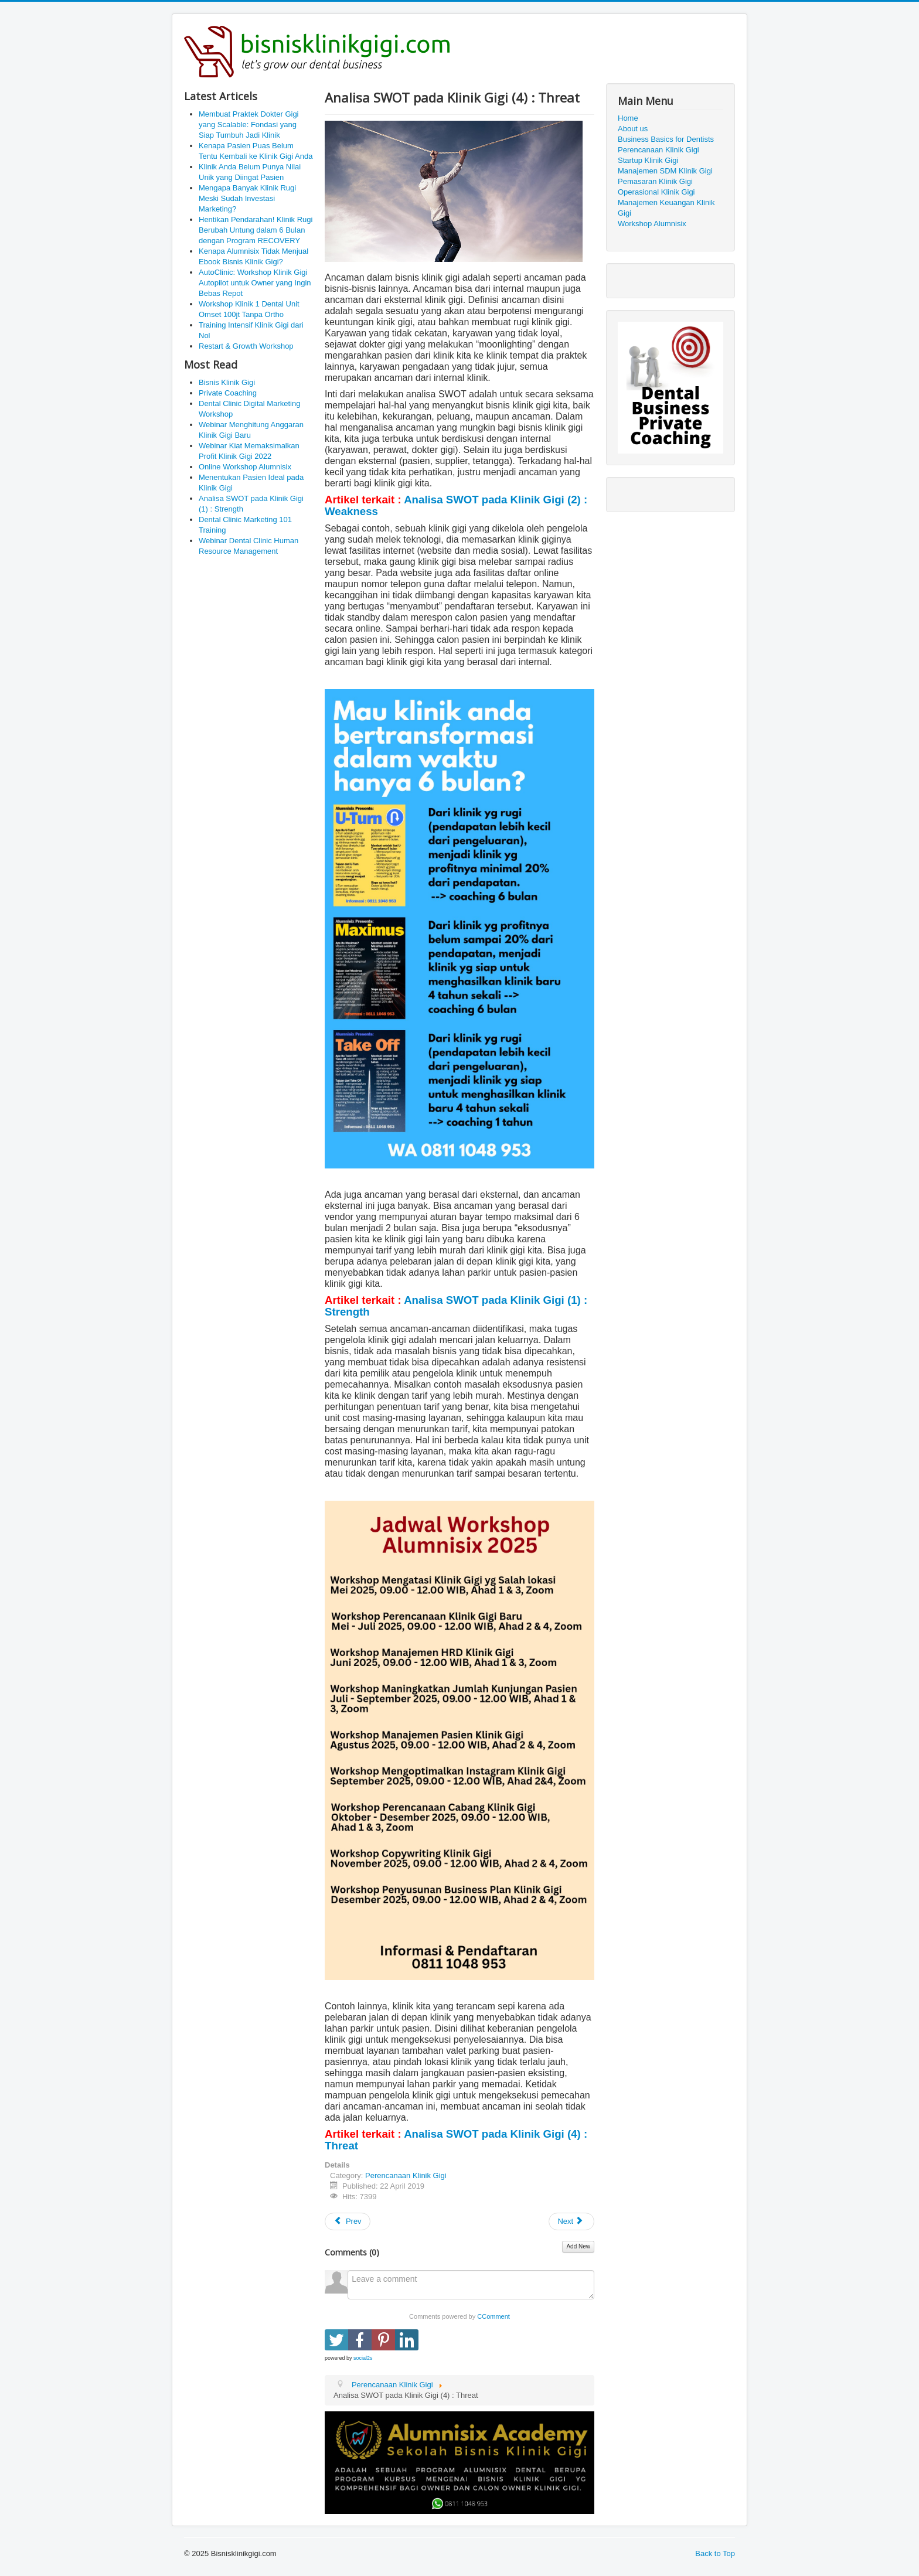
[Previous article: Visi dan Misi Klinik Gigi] (347, 2221)
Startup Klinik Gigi (648, 160)
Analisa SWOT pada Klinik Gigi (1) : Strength (456, 1306)
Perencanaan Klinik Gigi (406, 2175)
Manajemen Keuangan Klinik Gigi (666, 207)
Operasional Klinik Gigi (656, 192)
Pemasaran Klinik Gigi (655, 181)
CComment (493, 2316)
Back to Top (715, 2553)
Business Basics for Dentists (666, 139)
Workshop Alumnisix (652, 223)
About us (633, 128)
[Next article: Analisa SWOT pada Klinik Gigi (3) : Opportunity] (571, 2221)
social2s (363, 2358)
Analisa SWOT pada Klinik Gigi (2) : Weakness (456, 505)
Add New (578, 2246)
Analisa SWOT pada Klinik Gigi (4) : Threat (456, 2140)
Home (628, 118)
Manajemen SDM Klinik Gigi (665, 170)
